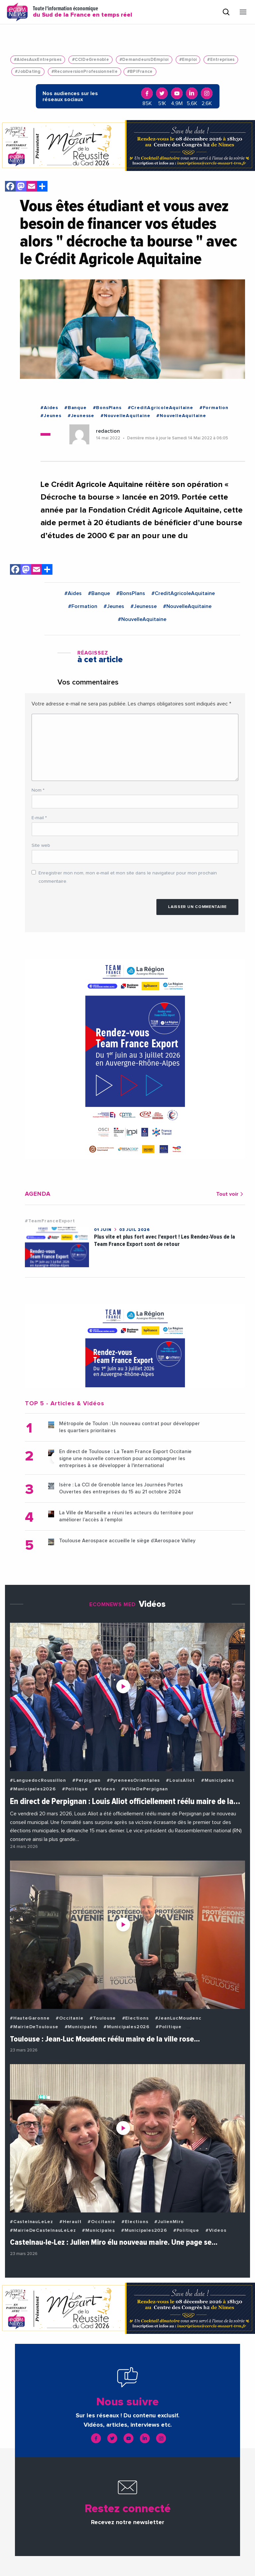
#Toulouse (103, 2018)
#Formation (214, 407)
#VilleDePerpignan (144, 1789)
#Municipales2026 (33, 1789)
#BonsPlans (107, 407)
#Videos (104, 1789)
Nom (38, 790)
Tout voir (230, 1194)
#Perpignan (86, 1780)
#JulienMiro (169, 2221)
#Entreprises (220, 60)
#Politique (75, 1789)
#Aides (49, 407)
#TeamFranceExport (50, 1221)
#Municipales (217, 1780)
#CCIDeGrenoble (90, 60)
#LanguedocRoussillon (38, 1780)
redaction (108, 431)
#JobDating (28, 72)
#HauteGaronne (29, 2018)
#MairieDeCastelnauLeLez (43, 2230)
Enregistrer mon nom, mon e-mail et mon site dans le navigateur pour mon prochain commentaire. (128, 877)
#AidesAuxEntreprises (37, 60)
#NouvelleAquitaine (125, 415)
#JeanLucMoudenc (178, 2018)
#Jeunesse (81, 415)
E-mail (39, 818)
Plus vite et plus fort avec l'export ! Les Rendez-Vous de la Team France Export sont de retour (164, 1240)
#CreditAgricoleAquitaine (160, 407)
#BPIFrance (140, 72)
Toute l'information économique (82, 12)
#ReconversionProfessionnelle (84, 72)
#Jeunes (51, 415)
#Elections (135, 2018)
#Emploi (188, 60)
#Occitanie (69, 2018)
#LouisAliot (180, 1780)
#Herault (70, 2221)
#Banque (75, 407)
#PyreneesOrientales (133, 1780)
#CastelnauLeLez (31, 2221)
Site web (41, 845)
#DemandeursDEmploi (144, 60)
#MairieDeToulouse (34, 2027)
